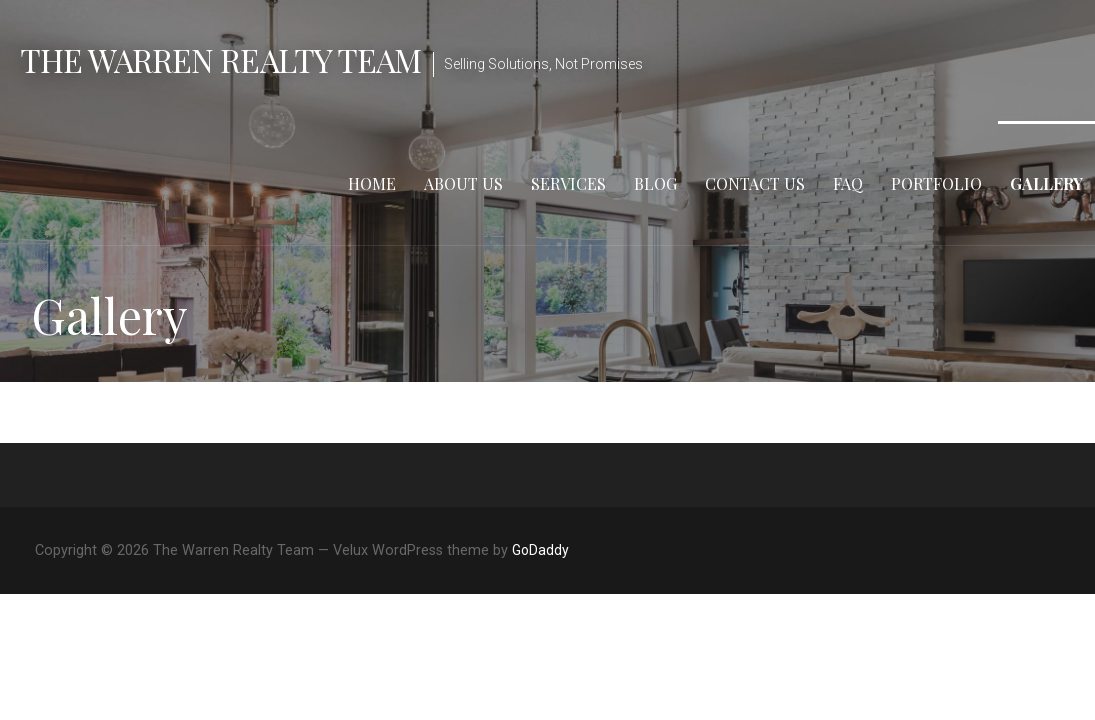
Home (372, 183)
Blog (655, 183)
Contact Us (755, 183)
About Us (463, 183)
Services (568, 183)
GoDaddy (540, 550)
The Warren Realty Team (220, 59)
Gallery (1046, 183)
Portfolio (936, 183)
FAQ (848, 183)
